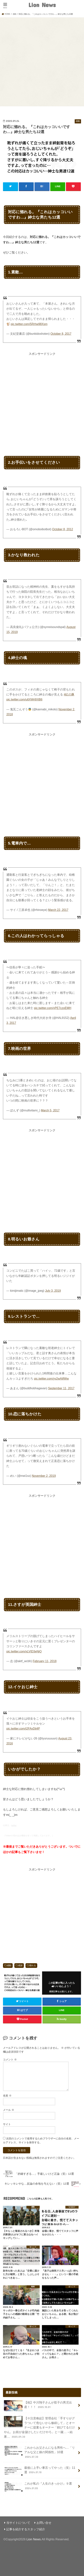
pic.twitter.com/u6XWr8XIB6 (24, 699)
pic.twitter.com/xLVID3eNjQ (24, 1651)
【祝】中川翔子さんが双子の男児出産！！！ (38, 2405)
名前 (7, 2095)
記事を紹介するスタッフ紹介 (25, 2529)
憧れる (32, 1965)
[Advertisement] (42, 61)
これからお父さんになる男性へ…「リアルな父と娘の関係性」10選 (39, 2452)
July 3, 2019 (53, 1290)
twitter (13, 1825)
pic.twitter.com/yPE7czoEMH (52, 1008)
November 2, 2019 (44, 1475)
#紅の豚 (69, 694)
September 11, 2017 (61, 1388)
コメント (10, 2059)
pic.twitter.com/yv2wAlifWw (51, 1378)
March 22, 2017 (58, 909)
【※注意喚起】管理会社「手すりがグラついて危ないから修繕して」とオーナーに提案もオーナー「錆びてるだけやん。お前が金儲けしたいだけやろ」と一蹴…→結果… (39, 2427)
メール (8, 2109)
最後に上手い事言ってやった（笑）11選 (39, 2471)
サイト (7, 2124)
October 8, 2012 (62, 529)
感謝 (20, 1965)
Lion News (42, 4)
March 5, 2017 (50, 1110)
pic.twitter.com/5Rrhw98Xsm (29, 324)
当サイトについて (18, 2522)
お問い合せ (44, 2522)
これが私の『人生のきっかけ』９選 (38, 2486)
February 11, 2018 (45, 1661)
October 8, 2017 (60, 333)
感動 (9, 1965)
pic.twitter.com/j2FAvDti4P (23, 1728)
